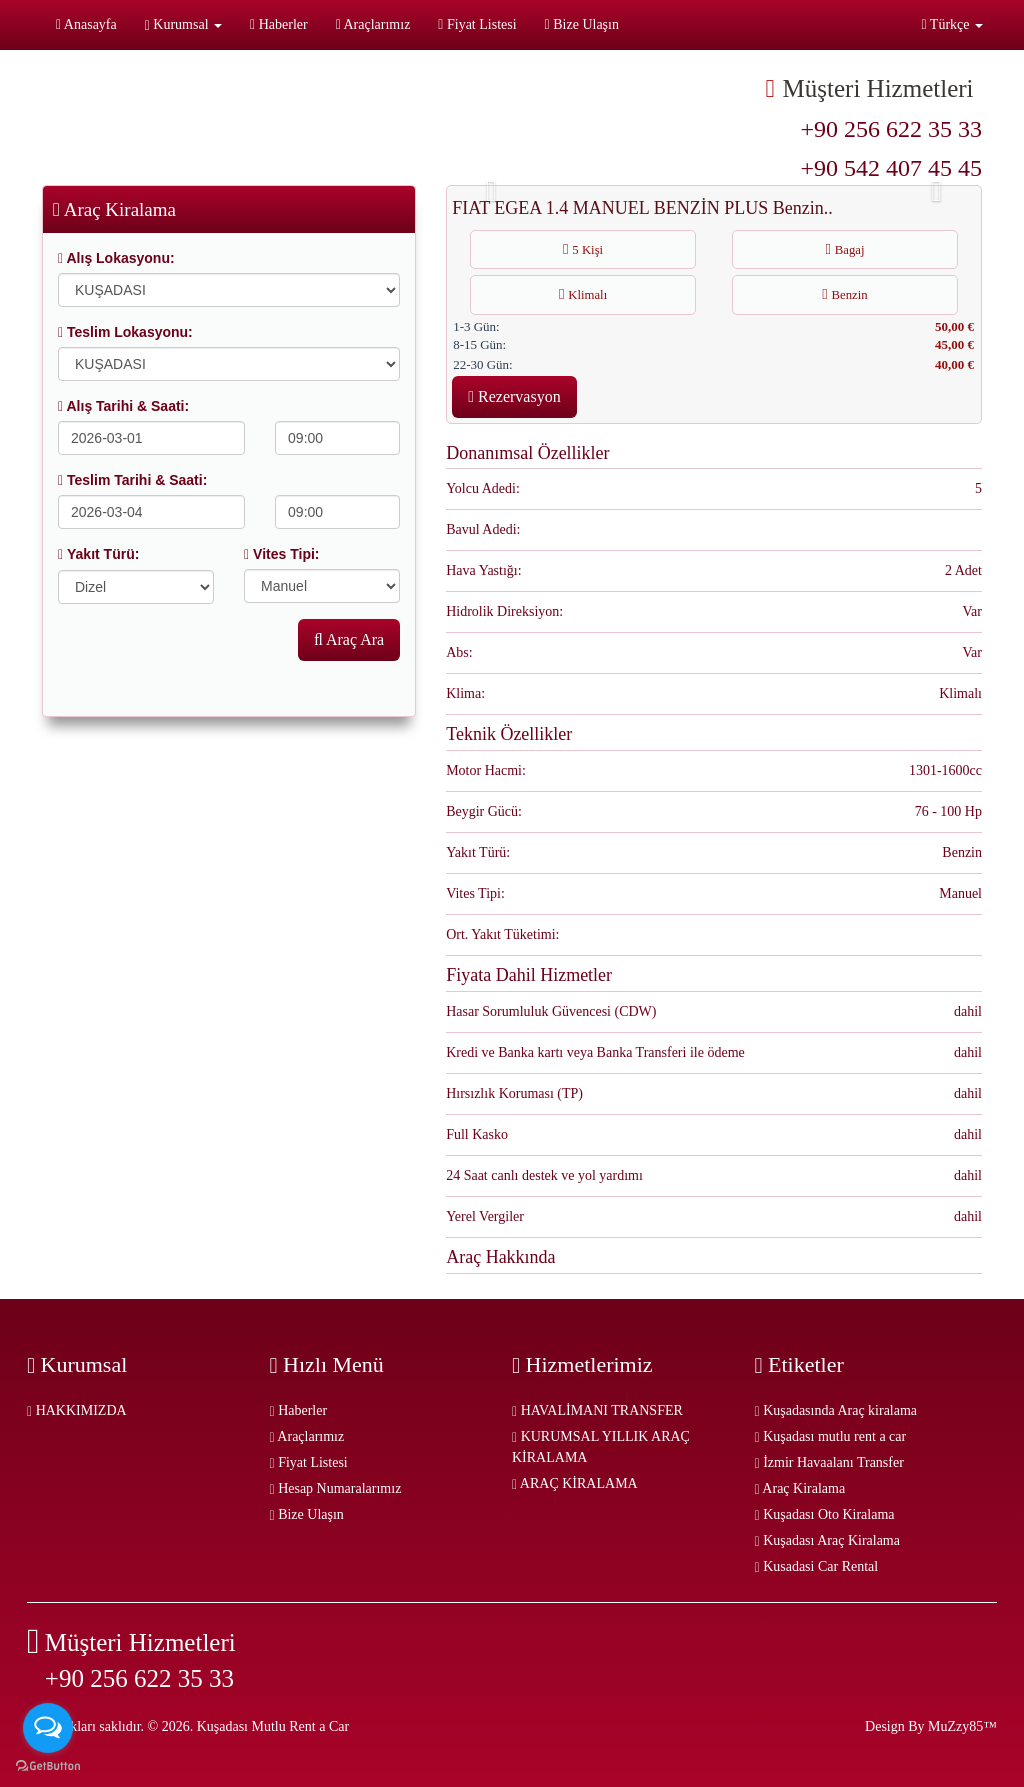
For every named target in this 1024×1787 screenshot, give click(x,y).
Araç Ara (349, 639)
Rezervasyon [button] (514, 396)
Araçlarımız (373, 24)
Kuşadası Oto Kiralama (825, 1514)
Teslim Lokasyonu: (125, 332)
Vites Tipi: (281, 554)
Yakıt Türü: (98, 554)
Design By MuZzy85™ (931, 1726)
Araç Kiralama (800, 1488)
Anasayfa (86, 24)
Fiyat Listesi (477, 24)
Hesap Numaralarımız (336, 1488)
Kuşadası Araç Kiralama (827, 1540)
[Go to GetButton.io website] (48, 1766)
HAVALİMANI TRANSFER (597, 1410)
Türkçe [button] (952, 24)
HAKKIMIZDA (77, 1410)
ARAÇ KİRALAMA (575, 1483)
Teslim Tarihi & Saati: (132, 480)
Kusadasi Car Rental (817, 1566)
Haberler (279, 24)
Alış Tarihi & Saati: (123, 406)
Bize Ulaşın (582, 24)
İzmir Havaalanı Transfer (829, 1462)
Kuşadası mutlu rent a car (831, 1436)
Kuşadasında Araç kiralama (836, 1410)
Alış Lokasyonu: (116, 258)
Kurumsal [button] (183, 25)
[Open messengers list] (48, 1728)
